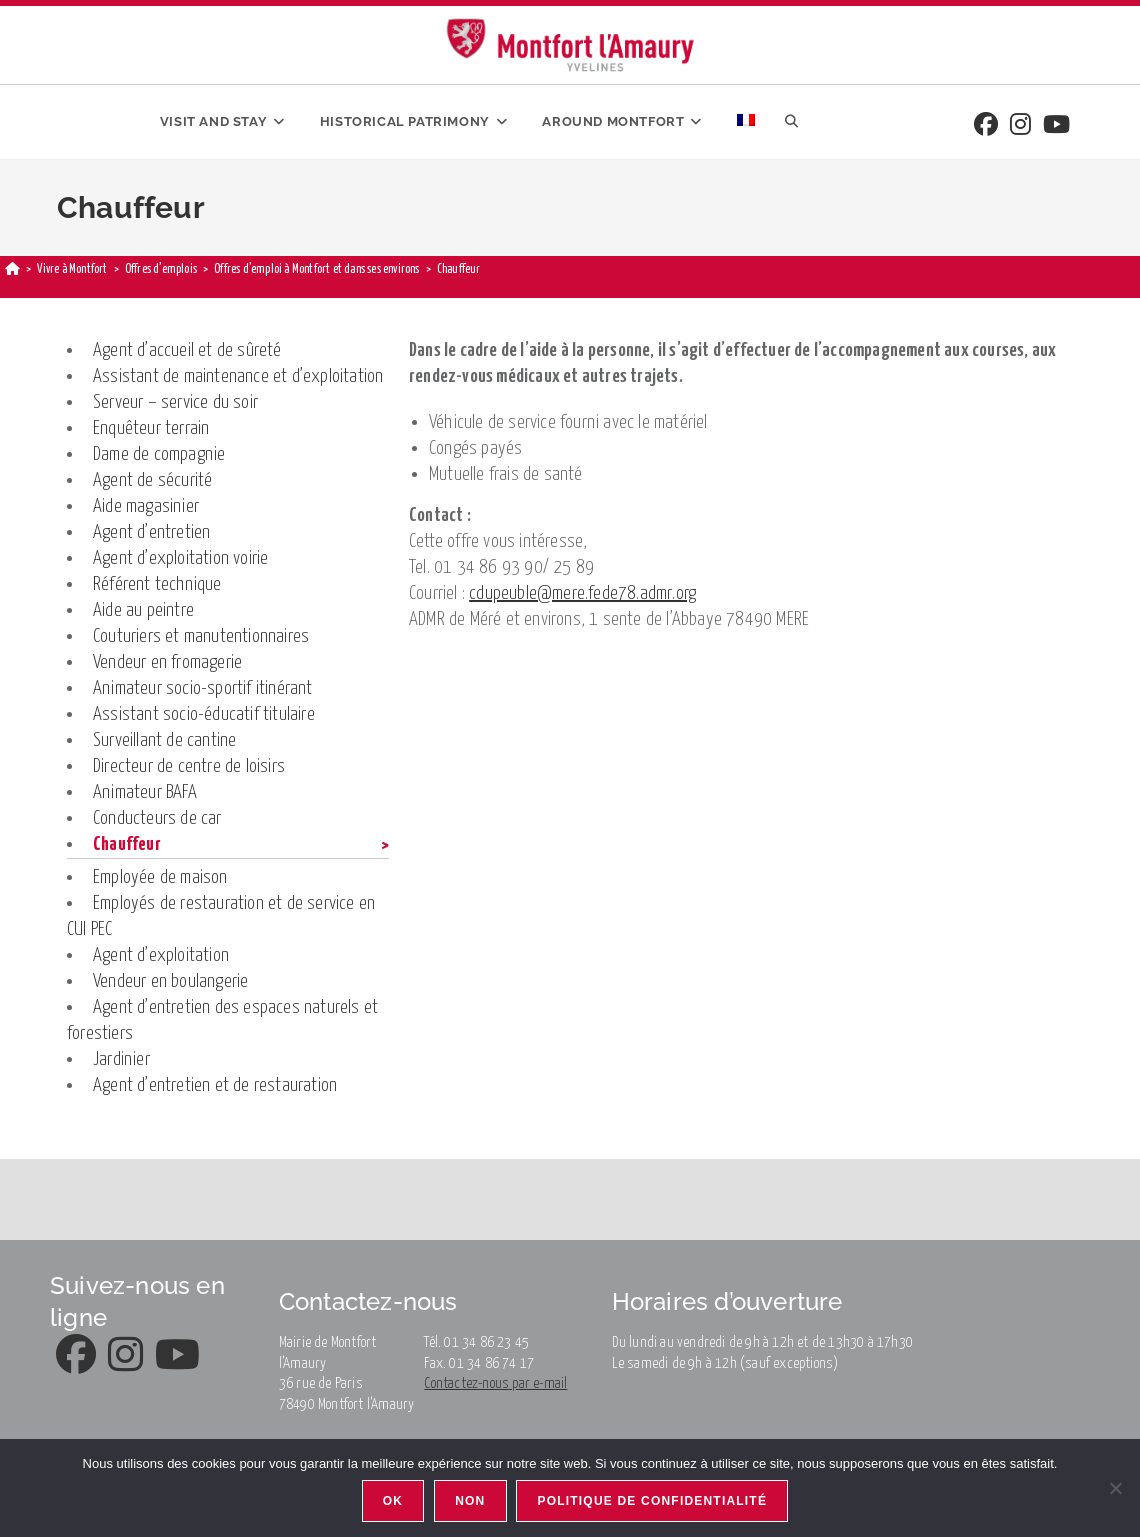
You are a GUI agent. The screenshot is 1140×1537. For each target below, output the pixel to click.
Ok (393, 1501)
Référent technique (157, 584)
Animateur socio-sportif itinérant (203, 688)
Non (470, 1501)
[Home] (12, 269)
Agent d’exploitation (161, 955)
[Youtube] (1056, 126)
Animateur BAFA (145, 792)
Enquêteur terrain (151, 428)
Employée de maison (160, 877)
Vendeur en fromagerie (167, 662)
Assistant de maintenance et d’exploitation (238, 376)
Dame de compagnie (159, 454)
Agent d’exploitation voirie (180, 558)
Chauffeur (127, 844)
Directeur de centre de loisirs (189, 766)
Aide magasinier (146, 506)
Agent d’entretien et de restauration (215, 1085)
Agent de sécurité (152, 480)
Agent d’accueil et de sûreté (187, 350)
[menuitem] (746, 122)
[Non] (1115, 1488)
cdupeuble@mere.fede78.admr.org (582, 593)
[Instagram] (1020, 126)
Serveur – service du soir (175, 402)
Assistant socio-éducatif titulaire (204, 714)
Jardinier (121, 1059)
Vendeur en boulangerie (170, 981)
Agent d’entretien (151, 532)
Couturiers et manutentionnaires (201, 636)
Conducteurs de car (157, 818)
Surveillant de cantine (164, 740)
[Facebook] (986, 126)
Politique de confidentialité (653, 1501)
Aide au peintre (143, 610)
